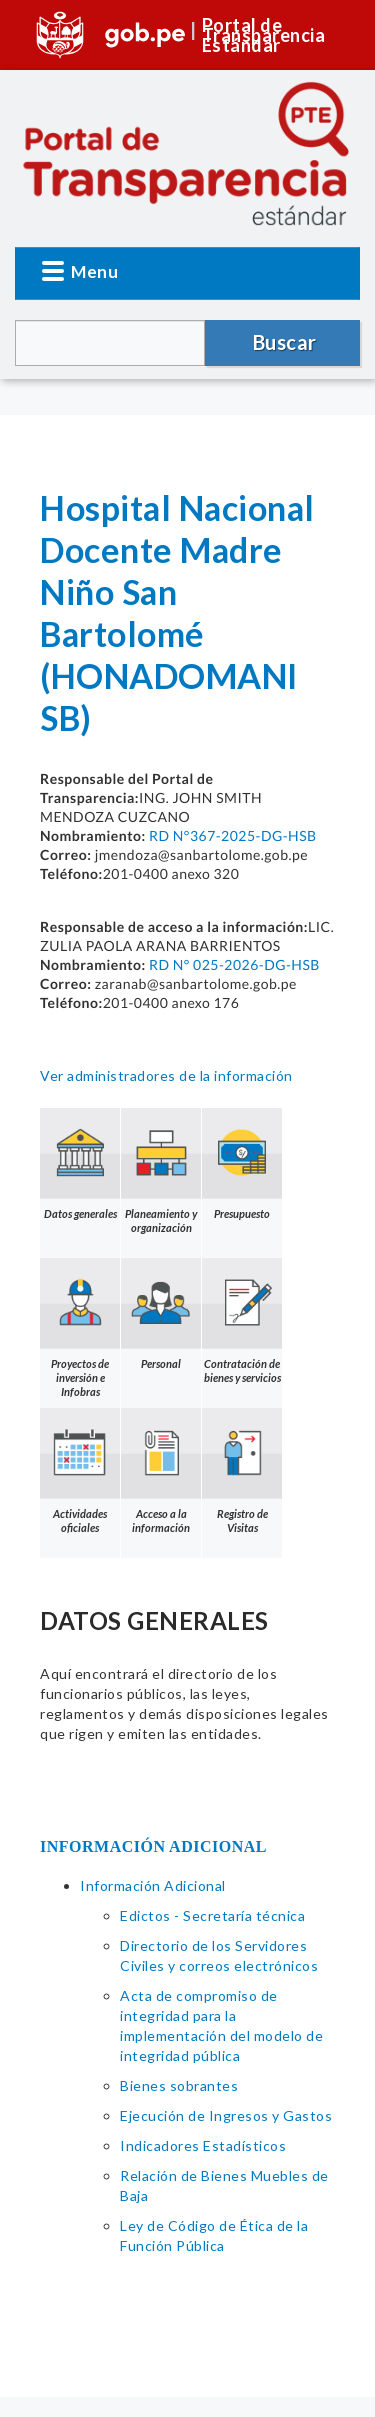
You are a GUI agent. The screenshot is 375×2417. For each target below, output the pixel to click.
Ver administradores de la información (166, 1075)
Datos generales (80, 1164)
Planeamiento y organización (161, 1171)
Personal (161, 1314)
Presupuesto (242, 1164)
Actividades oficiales (80, 1471)
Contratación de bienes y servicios (242, 1321)
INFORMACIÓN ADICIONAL (153, 1846)
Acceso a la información (161, 1471)
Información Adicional (153, 1885)
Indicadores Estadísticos (203, 2145)
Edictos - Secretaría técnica (212, 1915)
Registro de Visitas (242, 1471)
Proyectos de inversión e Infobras (80, 1328)
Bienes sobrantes (179, 2085)
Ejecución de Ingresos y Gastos (226, 2115)
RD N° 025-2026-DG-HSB (234, 964)
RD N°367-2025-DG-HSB (233, 835)
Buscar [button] (285, 342)
